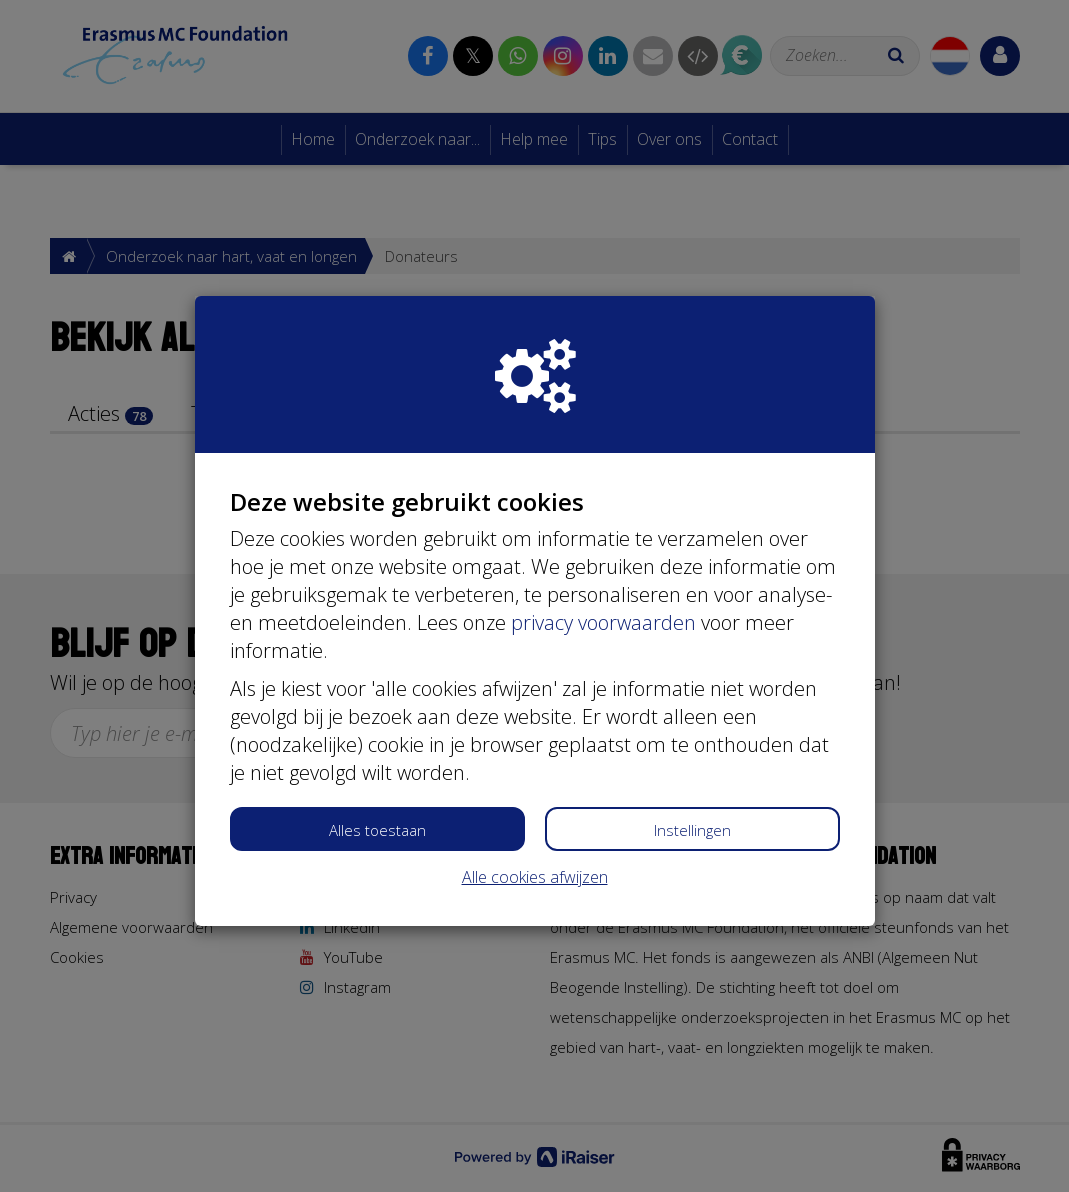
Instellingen (692, 830)
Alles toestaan (377, 830)
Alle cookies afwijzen (535, 877)
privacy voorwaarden (603, 622)
